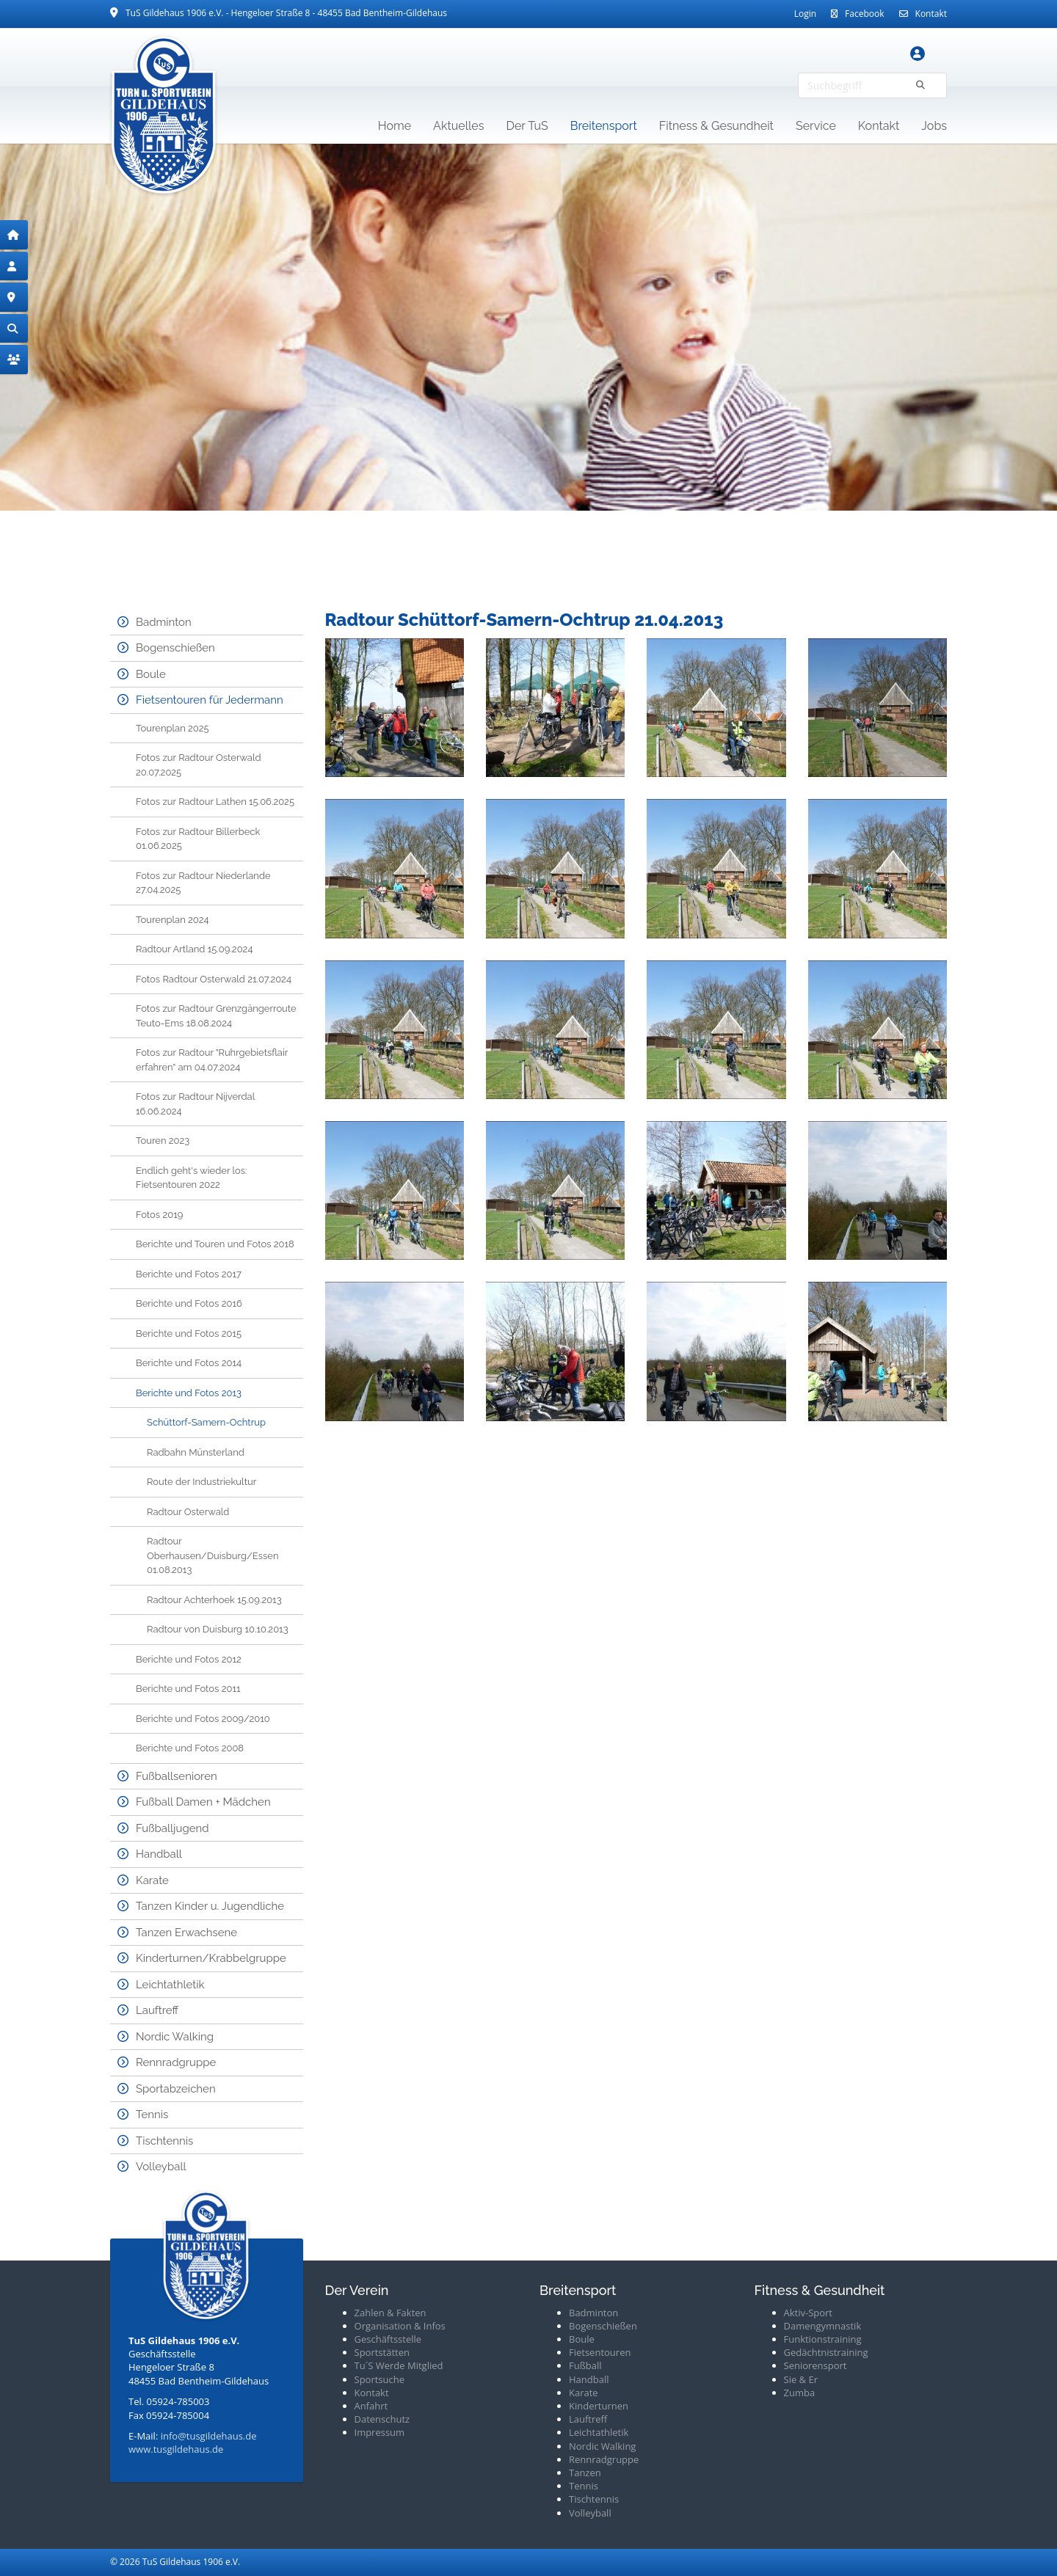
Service (816, 126)
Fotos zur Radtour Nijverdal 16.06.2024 (195, 1104)
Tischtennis (164, 2141)
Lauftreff (157, 2010)
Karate (152, 1880)
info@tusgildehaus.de (209, 2435)
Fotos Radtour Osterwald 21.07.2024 (213, 979)
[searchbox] (872, 85)
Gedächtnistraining (826, 2352)
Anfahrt (371, 2405)
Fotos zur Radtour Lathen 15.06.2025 (215, 801)
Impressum (380, 2432)
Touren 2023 (162, 1140)
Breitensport (603, 126)
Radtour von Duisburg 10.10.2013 (217, 1629)
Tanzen (585, 2472)
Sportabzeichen (176, 2088)
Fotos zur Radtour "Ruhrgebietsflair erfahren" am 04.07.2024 (212, 1060)
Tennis (152, 2114)
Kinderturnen (598, 2405)
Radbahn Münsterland (195, 1452)
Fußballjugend (172, 1828)
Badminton (164, 622)
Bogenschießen (175, 647)
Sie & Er (801, 2379)
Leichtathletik (170, 1984)
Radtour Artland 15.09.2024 (194, 949)
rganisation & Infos (404, 2325)
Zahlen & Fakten (390, 2312)
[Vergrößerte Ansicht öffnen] (394, 707)
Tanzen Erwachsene (186, 1932)
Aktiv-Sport (808, 2312)
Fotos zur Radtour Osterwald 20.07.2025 (198, 765)
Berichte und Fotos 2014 (188, 1362)
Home (394, 126)
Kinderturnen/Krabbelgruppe (211, 1958)
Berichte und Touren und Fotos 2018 (215, 1243)
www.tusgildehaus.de (175, 2449)
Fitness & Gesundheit (716, 126)
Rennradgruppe (176, 2062)
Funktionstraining (823, 2339)
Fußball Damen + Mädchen (203, 1802)
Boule (151, 674)
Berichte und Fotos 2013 (188, 1392)
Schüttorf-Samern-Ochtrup (206, 1422)
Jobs (934, 126)
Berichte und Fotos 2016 (189, 1303)
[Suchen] (920, 85)
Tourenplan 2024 (172, 919)
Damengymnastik (823, 2325)
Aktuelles (458, 126)
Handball (159, 1854)
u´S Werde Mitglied (401, 2365)
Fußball (585, 2365)
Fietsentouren (600, 2352)
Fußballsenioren (176, 1776)
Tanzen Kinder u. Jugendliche (210, 1906)
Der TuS (527, 126)
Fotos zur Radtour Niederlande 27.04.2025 (203, 883)
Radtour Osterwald (188, 1511)
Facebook (864, 13)
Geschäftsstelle (388, 2339)
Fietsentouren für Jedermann (209, 700)
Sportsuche (380, 2379)
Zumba (800, 2392)
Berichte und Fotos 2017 (188, 1274)
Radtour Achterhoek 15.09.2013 (214, 1599)
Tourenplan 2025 (172, 728)
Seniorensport (815, 2365)
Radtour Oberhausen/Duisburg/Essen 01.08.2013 (213, 1555)
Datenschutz (382, 2419)
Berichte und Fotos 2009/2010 (203, 1718)
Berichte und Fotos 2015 (188, 1333)
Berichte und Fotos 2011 (188, 1688)
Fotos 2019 (159, 1214)
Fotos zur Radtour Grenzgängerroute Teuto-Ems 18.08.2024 (216, 1016)
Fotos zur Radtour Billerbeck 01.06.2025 (198, 839)
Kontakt (931, 13)
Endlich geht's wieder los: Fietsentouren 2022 (191, 1178)
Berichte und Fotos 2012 (188, 1659)
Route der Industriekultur (201, 1481)
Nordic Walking (175, 2036)
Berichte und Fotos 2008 (190, 1748)
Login (805, 13)
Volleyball (161, 2166)
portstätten (385, 2352)
